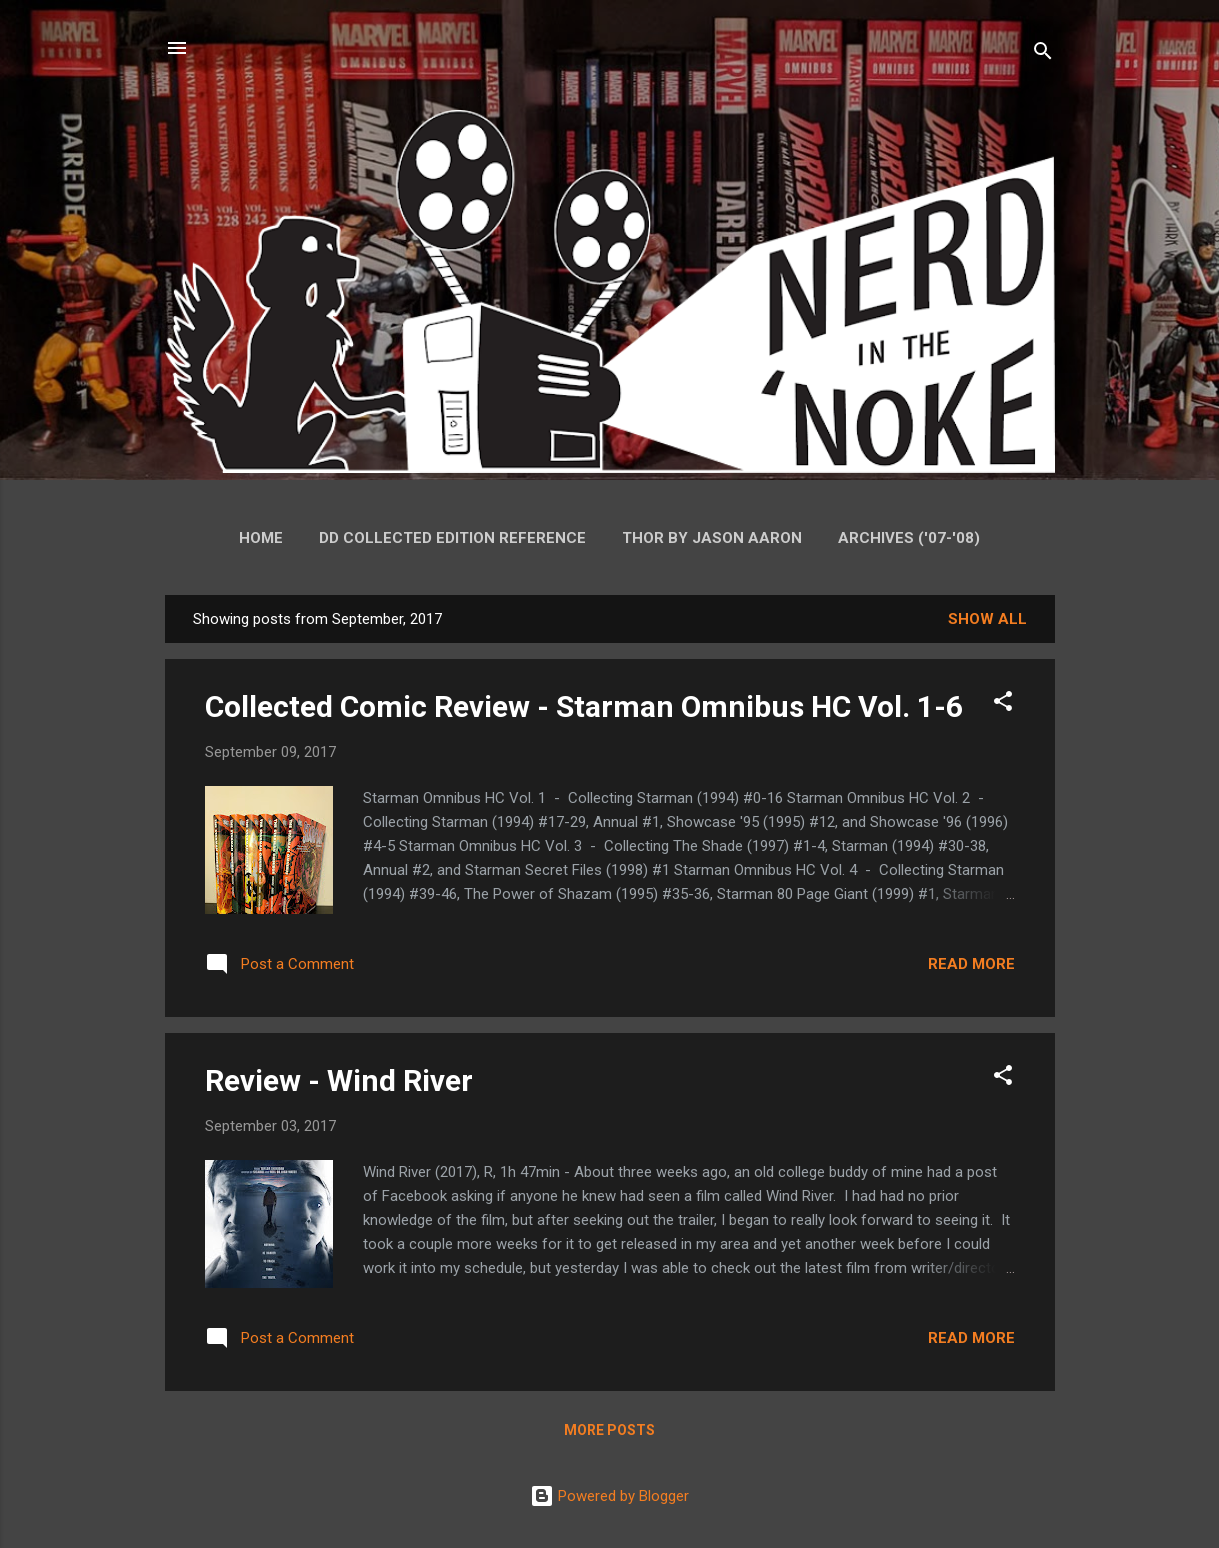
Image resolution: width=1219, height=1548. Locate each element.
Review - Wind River (339, 1080)
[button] (1003, 704)
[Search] (1043, 54)
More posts (609, 1430)
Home (261, 538)
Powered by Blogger (609, 1496)
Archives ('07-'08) (909, 538)
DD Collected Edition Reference (452, 538)
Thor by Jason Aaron (712, 538)
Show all (987, 619)
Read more (971, 964)
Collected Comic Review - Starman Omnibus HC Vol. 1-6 (584, 706)
